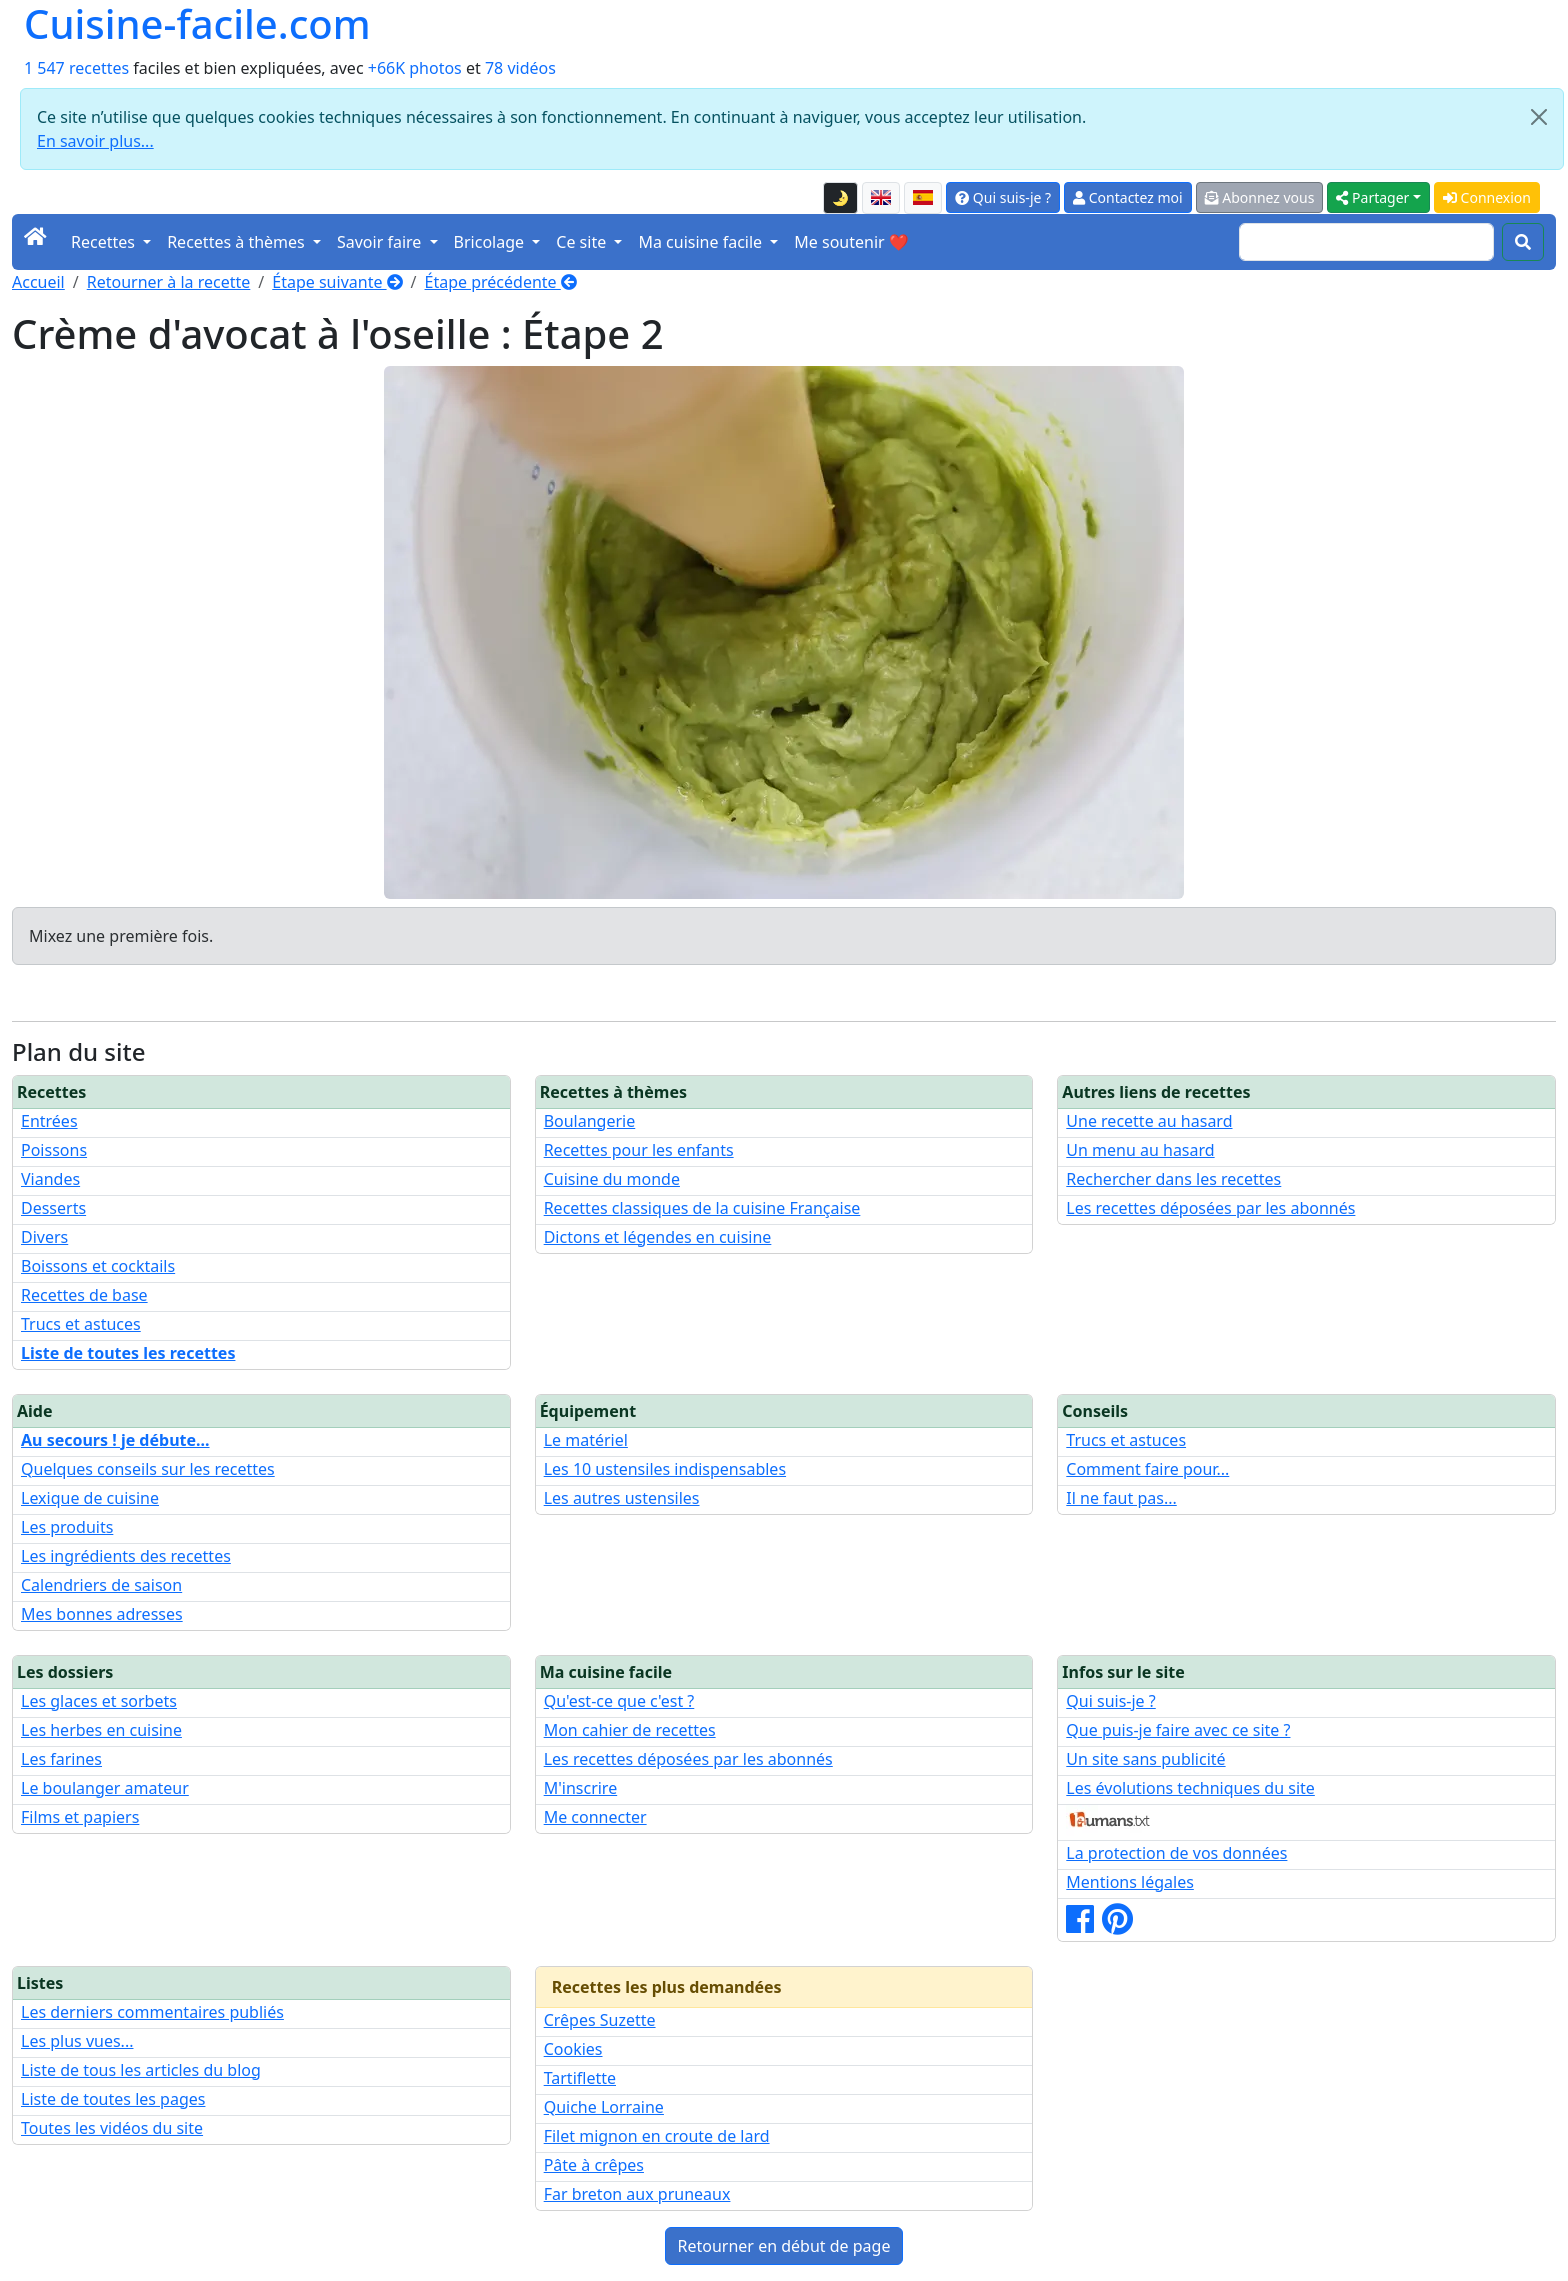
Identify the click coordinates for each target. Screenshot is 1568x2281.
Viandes (50, 1179)
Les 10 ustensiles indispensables (665, 1469)
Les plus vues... (77, 2041)
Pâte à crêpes (594, 2165)
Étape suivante (337, 282)
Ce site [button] (583, 242)
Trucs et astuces (81, 1324)
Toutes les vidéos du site (112, 2128)
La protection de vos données (1176, 1853)
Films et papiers (80, 1817)
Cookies (573, 2049)
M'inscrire (581, 1788)
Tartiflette (580, 2078)
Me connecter (595, 1817)
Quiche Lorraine (604, 2107)
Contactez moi (1127, 197)
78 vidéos (520, 68)
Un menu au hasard (1140, 1150)
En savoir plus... (95, 141)
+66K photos (415, 68)
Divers (44, 1237)
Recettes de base (84, 1295)
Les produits (67, 1527)
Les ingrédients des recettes (126, 1556)
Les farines (61, 1759)
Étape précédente (501, 282)
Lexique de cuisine (90, 1498)
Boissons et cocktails (98, 1266)
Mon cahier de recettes (630, 1730)
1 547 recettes (76, 68)
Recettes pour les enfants (639, 1150)
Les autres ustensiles (622, 1498)
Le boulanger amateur (105, 1788)
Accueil (38, 282)
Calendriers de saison (101, 1585)
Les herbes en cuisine (101, 1730)
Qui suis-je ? (1003, 197)
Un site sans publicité (1145, 1759)
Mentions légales (1130, 1882)
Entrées (49, 1121)
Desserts (53, 1208)
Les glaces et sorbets (99, 1701)
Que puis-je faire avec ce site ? (1178, 1730)
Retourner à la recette (169, 282)
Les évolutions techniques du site (1190, 1788)
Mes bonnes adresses (102, 1614)
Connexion (1487, 197)
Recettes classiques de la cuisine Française (702, 1208)
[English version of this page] (881, 198)
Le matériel (586, 1440)
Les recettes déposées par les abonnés (1210, 1208)
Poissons (54, 1150)
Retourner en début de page (784, 2246)
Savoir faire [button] (381, 242)
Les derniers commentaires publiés (152, 2012)
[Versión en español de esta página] (923, 198)
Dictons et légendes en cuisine (658, 1237)
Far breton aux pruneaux (637, 2194)
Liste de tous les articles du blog (141, 2070)
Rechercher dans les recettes (1173, 1179)
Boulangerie (590, 1121)
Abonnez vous (1260, 197)
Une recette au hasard (1149, 1121)
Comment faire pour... (1147, 1469)
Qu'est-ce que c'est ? (619, 1701)
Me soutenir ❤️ (851, 242)
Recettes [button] (105, 242)
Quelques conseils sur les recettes (148, 1469)
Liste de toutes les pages (113, 2099)
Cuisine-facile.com (197, 24)
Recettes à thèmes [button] (238, 242)
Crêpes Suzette (600, 2020)
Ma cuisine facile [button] (702, 242)
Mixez (50, 936)
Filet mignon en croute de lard (657, 2136)
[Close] (1539, 117)
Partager (1372, 197)
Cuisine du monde (612, 1179)
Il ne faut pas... (1121, 1498)
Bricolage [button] (491, 242)
